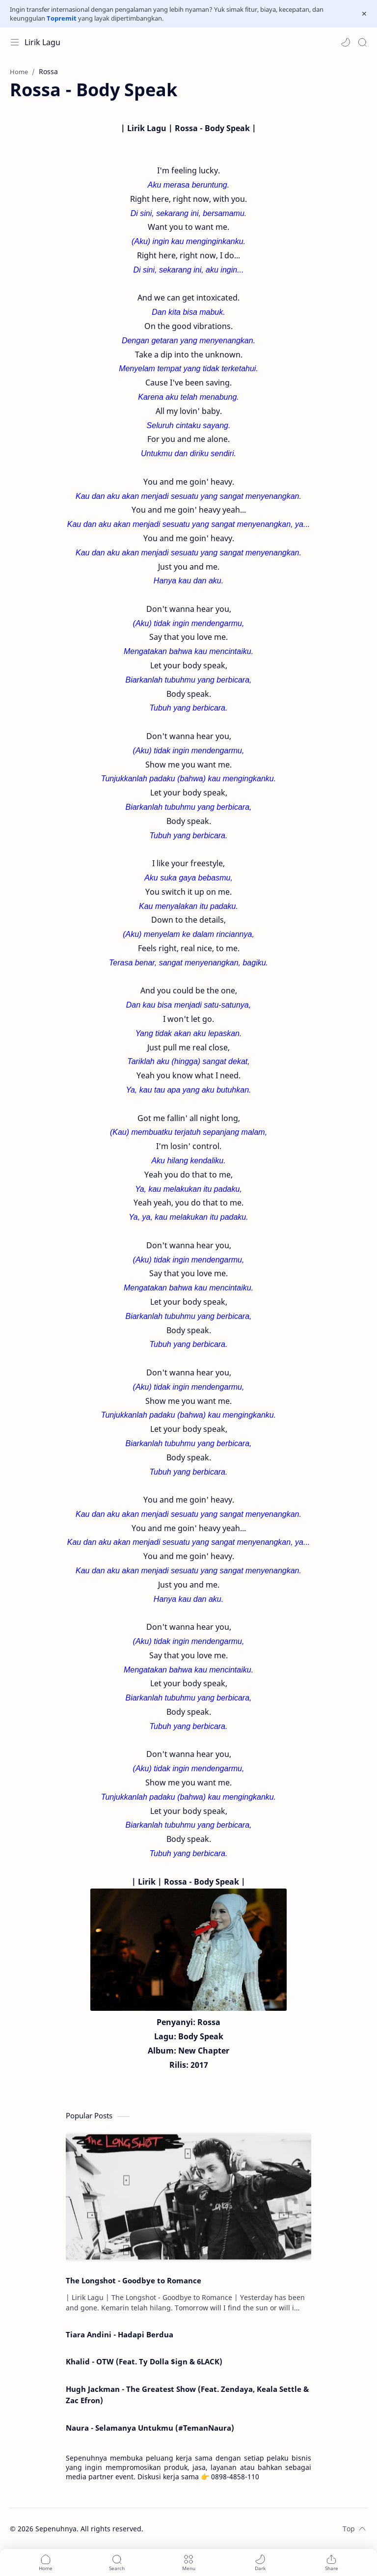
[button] (345, 42)
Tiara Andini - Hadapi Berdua (119, 2334)
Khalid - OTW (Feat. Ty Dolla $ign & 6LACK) (144, 2361)
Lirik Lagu (42, 42)
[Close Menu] (364, 13)
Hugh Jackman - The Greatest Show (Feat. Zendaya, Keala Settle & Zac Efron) (187, 2394)
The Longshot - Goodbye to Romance (133, 2280)
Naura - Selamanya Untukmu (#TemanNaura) (150, 2428)
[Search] (362, 42)
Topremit (62, 18)
